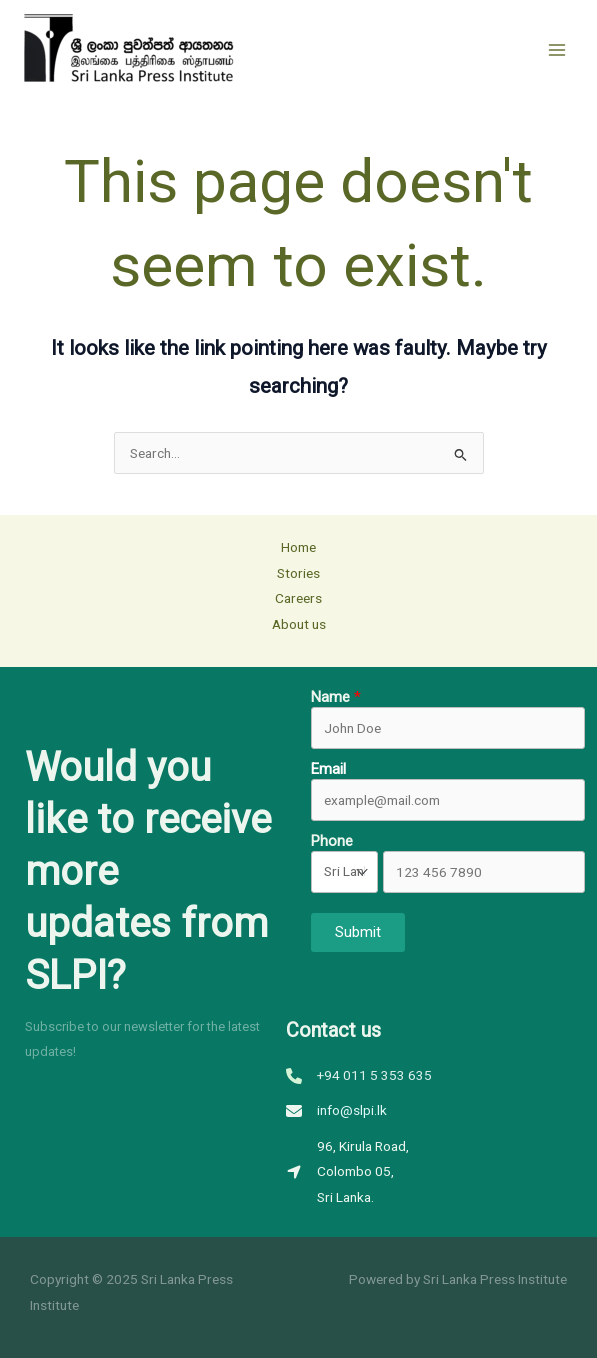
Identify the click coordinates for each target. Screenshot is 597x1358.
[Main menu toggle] (557, 49)
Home (298, 547)
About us (299, 624)
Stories (298, 573)
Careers (298, 598)
